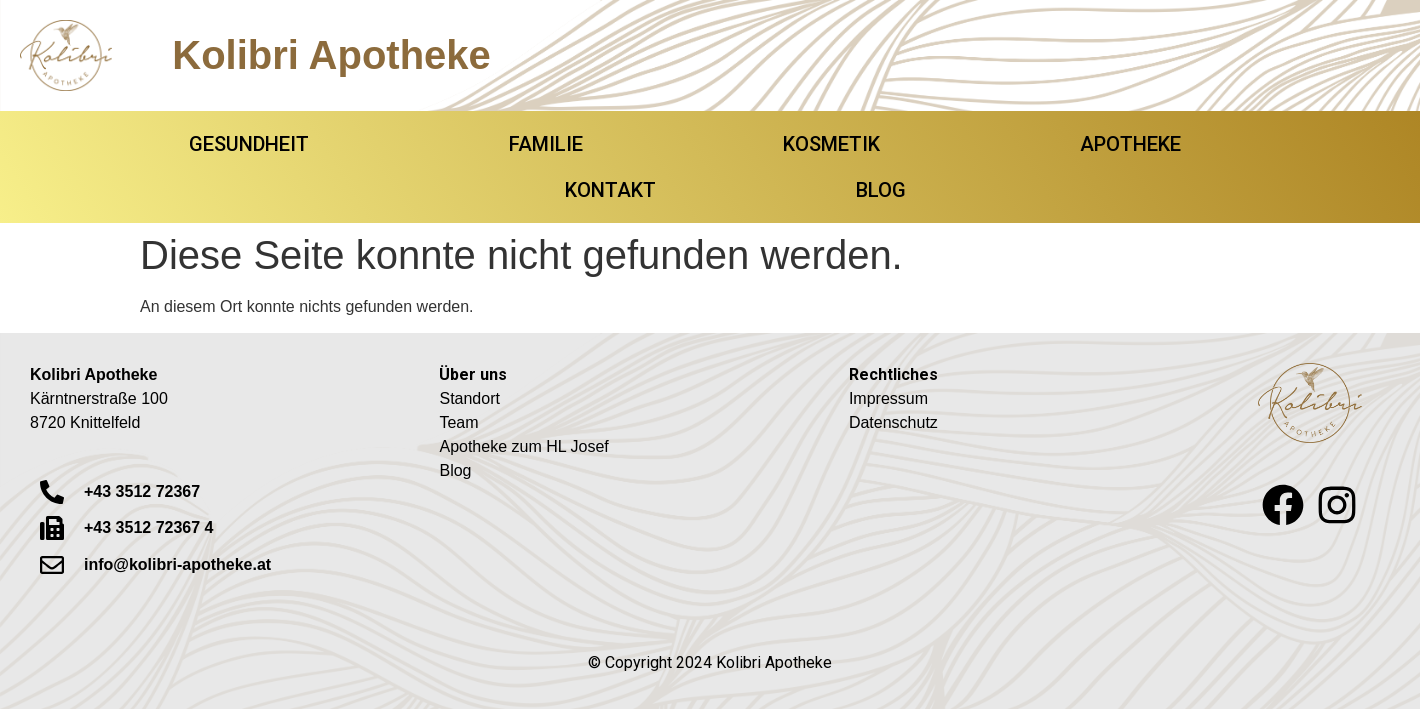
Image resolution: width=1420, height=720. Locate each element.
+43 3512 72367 (142, 491)
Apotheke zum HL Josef (523, 446)
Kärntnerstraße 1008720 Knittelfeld (99, 398)
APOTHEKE (1130, 144)
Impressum (888, 398)
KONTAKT (610, 190)
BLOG (881, 190)
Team (458, 422)
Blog (455, 470)
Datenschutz (893, 422)
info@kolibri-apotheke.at (177, 564)
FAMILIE (546, 144)
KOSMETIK (831, 144)
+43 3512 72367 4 (148, 527)
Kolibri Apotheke (331, 55)
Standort (469, 398)
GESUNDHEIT (249, 144)
